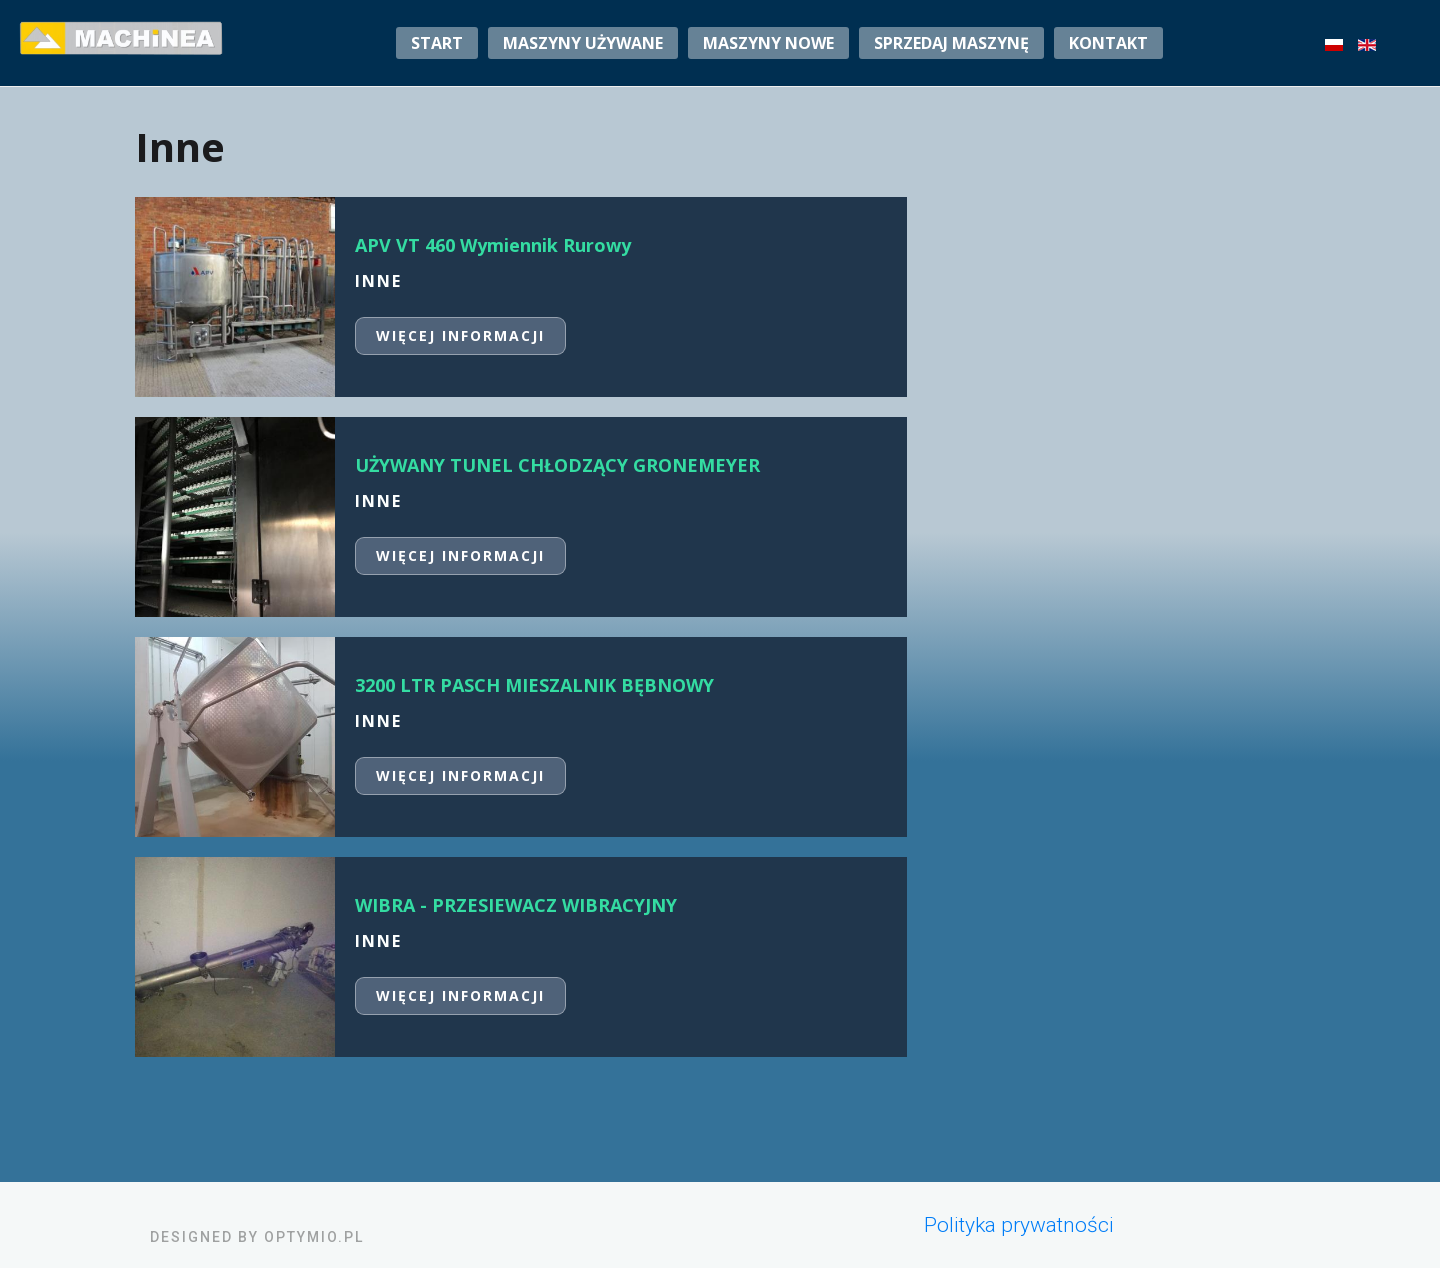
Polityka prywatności (1019, 1225)
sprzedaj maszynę (951, 43)
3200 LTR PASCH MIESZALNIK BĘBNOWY (534, 685)
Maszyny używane (583, 43)
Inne (378, 281)
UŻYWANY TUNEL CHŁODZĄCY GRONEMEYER (557, 465)
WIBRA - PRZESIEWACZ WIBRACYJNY (516, 905)
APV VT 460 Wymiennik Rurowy (493, 245)
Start (437, 43)
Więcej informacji (460, 335)
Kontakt (1108, 43)
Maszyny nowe (768, 43)
